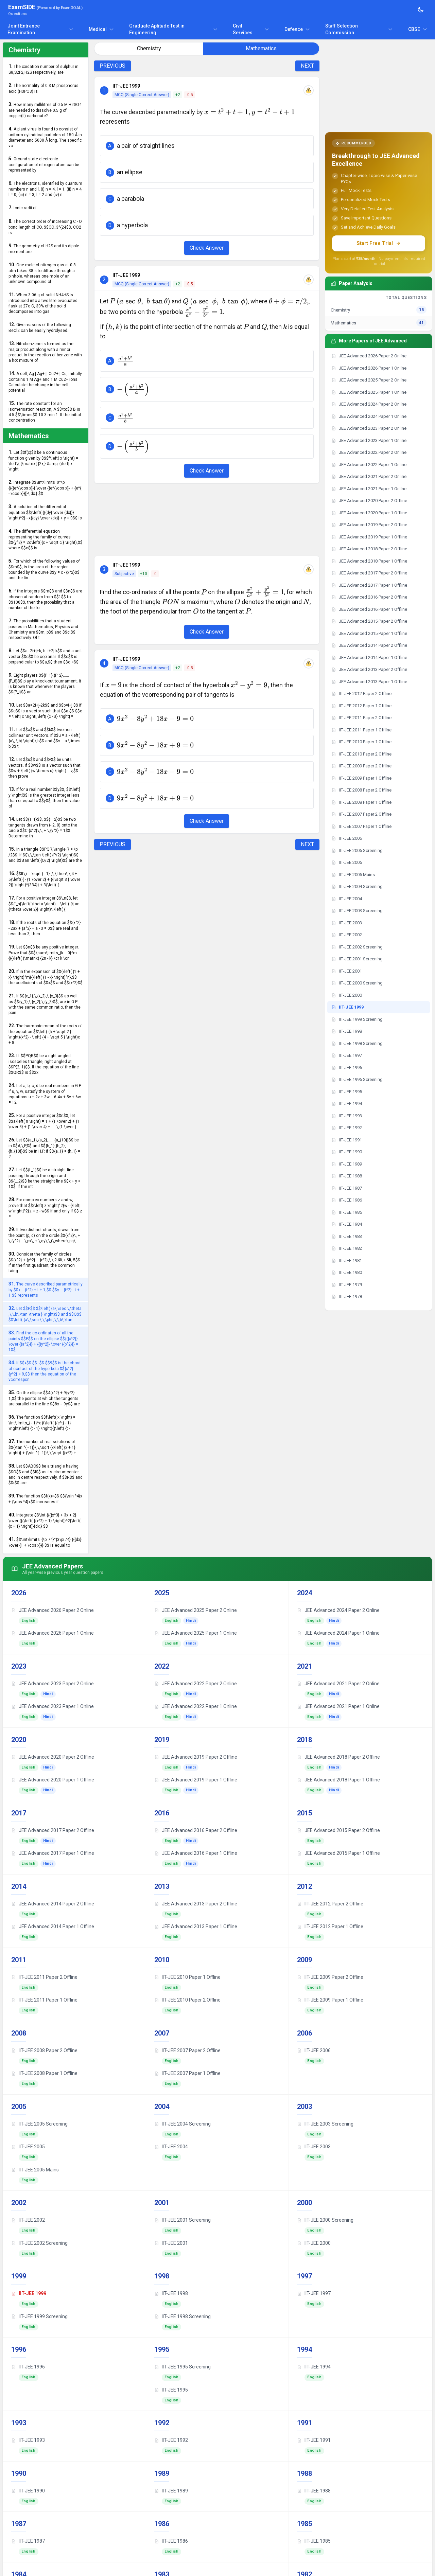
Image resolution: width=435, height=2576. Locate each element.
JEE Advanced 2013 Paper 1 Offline (195, 1926)
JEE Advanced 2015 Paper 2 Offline (338, 1830)
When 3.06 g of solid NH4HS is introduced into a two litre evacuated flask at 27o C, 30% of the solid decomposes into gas (42, 303)
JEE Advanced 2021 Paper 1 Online (338, 1706)
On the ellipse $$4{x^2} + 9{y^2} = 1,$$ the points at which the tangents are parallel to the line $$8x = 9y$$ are (44, 1398)
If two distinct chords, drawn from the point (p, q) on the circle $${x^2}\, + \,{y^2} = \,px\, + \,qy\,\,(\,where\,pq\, (44, 1235)
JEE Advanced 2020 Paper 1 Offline (52, 1779)
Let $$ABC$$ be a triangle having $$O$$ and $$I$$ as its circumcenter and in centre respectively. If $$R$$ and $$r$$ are (45, 1474)
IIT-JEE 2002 (28, 2220)
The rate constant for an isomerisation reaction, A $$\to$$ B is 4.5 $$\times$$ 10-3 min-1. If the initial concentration (44, 412)
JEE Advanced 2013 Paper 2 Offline (195, 1903)
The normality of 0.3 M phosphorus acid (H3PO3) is (43, 88)
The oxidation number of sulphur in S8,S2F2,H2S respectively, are (43, 69)
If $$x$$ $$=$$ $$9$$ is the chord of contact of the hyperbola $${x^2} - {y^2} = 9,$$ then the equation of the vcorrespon (44, 1371)
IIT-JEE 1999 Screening (39, 2316)
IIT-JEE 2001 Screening (182, 2220)
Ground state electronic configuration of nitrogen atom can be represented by (43, 164)
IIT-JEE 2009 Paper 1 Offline (330, 2000)
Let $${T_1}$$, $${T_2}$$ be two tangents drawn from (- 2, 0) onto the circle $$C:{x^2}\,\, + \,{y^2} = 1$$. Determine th (42, 827)
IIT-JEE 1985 (314, 2541)
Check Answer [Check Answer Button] (207, 248)
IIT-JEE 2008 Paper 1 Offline (44, 2073)
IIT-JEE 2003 (314, 2146)
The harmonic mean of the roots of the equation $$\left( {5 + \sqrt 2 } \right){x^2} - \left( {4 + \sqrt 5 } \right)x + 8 (45, 1034)
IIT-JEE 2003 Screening (325, 2124)
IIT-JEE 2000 (314, 2243)
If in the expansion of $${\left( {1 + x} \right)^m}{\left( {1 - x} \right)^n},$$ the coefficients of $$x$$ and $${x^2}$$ (45, 977)
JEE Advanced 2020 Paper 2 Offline (52, 1757)
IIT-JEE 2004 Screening (182, 2124)
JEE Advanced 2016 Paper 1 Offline (195, 1853)
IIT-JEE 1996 (28, 2366)
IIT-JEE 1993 (28, 2440)
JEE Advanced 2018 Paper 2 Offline (338, 1757)
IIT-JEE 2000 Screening (325, 2220)
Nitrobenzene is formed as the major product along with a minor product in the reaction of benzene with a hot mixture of (45, 352)
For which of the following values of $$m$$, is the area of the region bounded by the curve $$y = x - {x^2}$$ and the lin (44, 569)
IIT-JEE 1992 (171, 2440)
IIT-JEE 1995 (171, 2390)
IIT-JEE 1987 (28, 2541)
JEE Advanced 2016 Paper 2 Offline (195, 1830)
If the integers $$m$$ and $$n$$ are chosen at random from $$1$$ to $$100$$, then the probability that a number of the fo (45, 599)
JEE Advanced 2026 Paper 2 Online (52, 1610)
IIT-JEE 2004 (171, 2146)
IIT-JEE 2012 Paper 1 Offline (330, 1926)
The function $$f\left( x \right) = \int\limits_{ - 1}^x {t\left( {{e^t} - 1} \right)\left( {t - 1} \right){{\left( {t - (41, 1422)
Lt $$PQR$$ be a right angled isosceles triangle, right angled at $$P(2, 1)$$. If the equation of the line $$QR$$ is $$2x (43, 1064)
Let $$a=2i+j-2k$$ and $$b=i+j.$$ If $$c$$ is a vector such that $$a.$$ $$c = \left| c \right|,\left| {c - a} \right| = (45, 710)
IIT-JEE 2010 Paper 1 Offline (187, 1977)
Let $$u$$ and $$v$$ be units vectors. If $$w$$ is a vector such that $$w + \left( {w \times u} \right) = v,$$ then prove (44, 768)
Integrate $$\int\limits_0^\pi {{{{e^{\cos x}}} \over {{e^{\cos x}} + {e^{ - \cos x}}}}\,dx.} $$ (44, 487)
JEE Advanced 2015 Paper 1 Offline (338, 1853)
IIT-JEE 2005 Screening (39, 2124)
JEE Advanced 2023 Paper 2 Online (52, 1683)
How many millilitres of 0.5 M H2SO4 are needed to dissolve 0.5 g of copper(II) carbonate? (45, 110)
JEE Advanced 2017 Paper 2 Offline (52, 1830)
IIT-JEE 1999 (28, 2293)
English (28, 1620)
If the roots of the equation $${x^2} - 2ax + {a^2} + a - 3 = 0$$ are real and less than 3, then (44, 928)
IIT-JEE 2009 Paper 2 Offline (330, 1977)
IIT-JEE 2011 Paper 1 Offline (44, 2000)
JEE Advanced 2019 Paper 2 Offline (195, 1757)
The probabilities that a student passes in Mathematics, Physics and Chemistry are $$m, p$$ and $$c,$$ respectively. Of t (43, 629)
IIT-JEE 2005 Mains (35, 2169)
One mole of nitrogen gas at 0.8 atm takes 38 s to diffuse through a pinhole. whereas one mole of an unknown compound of (42, 273)
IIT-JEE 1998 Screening (182, 2316)
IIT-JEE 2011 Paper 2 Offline (44, 1977)
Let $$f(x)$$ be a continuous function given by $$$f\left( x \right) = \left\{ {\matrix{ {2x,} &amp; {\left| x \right (43, 460)
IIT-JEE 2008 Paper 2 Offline (44, 2050)
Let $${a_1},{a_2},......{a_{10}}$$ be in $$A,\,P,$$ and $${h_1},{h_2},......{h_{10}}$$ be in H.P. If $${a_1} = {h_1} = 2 (44, 1148)
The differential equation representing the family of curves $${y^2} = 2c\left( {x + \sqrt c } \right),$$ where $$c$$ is (45, 539)
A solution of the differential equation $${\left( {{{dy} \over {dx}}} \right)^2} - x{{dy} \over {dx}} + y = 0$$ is (45, 512)
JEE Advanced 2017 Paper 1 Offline (52, 1853)
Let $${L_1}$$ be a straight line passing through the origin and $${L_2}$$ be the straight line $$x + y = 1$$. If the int (44, 1178)
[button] (207, 145)
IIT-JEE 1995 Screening (182, 2366)
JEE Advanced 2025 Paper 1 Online (195, 1633)
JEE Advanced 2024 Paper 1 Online (338, 1633)
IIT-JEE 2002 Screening (39, 2243)
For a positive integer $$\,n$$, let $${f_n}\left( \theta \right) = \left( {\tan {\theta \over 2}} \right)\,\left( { (44, 903)
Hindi (191, 1620)
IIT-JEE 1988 (314, 2490)
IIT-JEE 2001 (171, 2243)
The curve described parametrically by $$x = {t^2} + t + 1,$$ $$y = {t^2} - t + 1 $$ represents (45, 1289)
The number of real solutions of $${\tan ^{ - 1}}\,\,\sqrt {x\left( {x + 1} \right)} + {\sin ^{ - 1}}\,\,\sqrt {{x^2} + (42, 1447)
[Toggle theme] (421, 9)
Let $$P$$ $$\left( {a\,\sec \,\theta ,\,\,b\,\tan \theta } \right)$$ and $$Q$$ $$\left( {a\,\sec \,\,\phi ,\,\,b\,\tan (45, 1313)
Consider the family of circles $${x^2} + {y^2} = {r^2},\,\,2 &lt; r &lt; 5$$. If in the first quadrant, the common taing (44, 1262)
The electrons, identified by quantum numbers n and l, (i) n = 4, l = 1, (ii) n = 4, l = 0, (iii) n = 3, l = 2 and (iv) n (45, 188)
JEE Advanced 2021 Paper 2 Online (338, 1683)
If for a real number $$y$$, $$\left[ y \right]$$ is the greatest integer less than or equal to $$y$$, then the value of (44, 797)
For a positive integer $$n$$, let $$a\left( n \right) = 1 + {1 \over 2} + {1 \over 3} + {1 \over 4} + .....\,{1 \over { (44, 1121)
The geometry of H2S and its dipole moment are (43, 248)
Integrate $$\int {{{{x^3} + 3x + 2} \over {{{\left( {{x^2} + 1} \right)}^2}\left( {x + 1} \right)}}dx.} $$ (44, 1520)
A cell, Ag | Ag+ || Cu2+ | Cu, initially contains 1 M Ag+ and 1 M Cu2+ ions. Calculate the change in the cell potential (45, 382)
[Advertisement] (206, 519)
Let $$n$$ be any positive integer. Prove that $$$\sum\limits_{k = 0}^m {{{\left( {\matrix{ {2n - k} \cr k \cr (43, 952)
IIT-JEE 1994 (314, 2366)
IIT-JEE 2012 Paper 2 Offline (330, 1903)
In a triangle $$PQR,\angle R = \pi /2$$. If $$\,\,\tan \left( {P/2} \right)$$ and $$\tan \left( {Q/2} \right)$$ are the (45, 854)
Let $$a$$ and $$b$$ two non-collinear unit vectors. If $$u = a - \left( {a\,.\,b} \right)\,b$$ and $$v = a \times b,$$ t (44, 738)
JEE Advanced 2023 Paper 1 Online (52, 1706)
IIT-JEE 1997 (314, 2293)
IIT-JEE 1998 (171, 2293)
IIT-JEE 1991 (314, 2440)
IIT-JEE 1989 (171, 2490)
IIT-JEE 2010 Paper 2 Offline (187, 2000)
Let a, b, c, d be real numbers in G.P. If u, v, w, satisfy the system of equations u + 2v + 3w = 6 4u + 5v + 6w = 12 (45, 1094)
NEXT (307, 66)
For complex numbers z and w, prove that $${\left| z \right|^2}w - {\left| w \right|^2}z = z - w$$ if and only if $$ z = (45, 1208)
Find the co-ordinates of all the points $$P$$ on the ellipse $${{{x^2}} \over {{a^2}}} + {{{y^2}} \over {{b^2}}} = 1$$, (43, 1341)
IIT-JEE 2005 (28, 2146)
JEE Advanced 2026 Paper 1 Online (52, 1633)
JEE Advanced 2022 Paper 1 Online (195, 1706)
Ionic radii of (22, 207)
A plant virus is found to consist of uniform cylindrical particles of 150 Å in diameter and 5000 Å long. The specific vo (45, 137)
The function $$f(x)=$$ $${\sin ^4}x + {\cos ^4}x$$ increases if (45, 1498)
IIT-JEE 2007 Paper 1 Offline (187, 2073)
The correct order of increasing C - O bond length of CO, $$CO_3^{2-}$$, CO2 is (45, 226)
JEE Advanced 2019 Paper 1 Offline (195, 1779)
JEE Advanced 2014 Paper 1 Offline (52, 1926)
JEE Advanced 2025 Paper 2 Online (195, 1610)
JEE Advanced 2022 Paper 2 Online (195, 1683)
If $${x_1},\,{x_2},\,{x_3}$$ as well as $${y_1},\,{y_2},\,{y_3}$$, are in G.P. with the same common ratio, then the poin (44, 1004)
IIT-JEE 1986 (171, 2541)
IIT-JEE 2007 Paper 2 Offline (187, 2050)
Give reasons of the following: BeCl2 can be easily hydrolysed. (40, 327)
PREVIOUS (112, 66)
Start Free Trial (378, 243)
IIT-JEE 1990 (28, 2490)
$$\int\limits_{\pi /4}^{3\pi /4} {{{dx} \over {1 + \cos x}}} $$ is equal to (45, 1542)
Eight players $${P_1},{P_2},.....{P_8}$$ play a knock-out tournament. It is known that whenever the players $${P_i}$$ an (44, 683)
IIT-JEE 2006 (314, 2050)
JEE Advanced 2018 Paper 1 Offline (338, 1779)
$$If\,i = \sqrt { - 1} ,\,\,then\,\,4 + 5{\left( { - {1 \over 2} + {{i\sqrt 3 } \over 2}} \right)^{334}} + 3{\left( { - (44, 879)
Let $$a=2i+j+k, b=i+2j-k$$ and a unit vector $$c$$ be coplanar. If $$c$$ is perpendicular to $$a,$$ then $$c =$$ (45, 656)
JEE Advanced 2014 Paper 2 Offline (52, 1903)
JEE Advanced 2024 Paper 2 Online (338, 1610)
